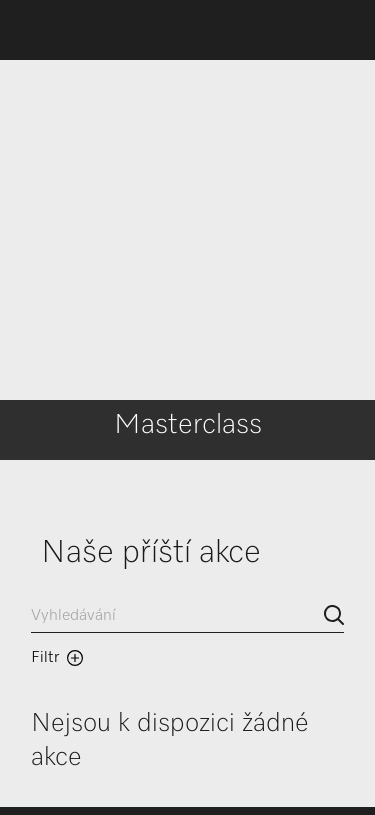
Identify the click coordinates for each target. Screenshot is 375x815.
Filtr (57, 658)
